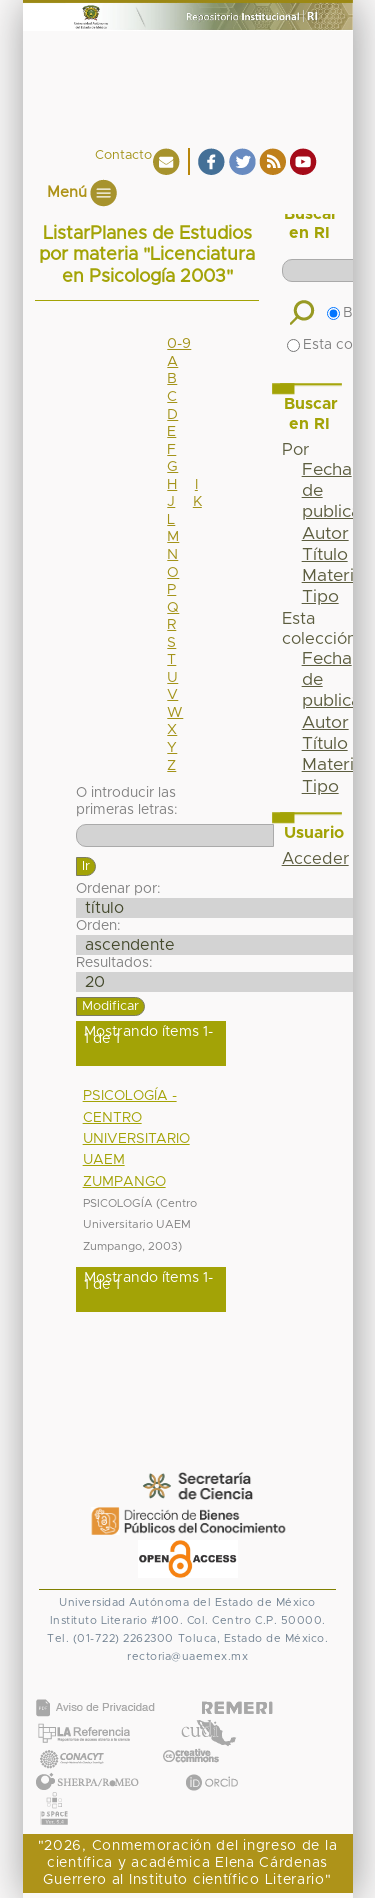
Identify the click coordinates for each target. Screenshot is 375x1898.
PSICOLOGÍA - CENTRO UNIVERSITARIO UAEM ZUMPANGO (136, 1138)
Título (325, 555)
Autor (325, 534)
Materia (333, 576)
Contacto (123, 155)
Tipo (320, 597)
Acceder (315, 859)
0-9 (179, 344)
